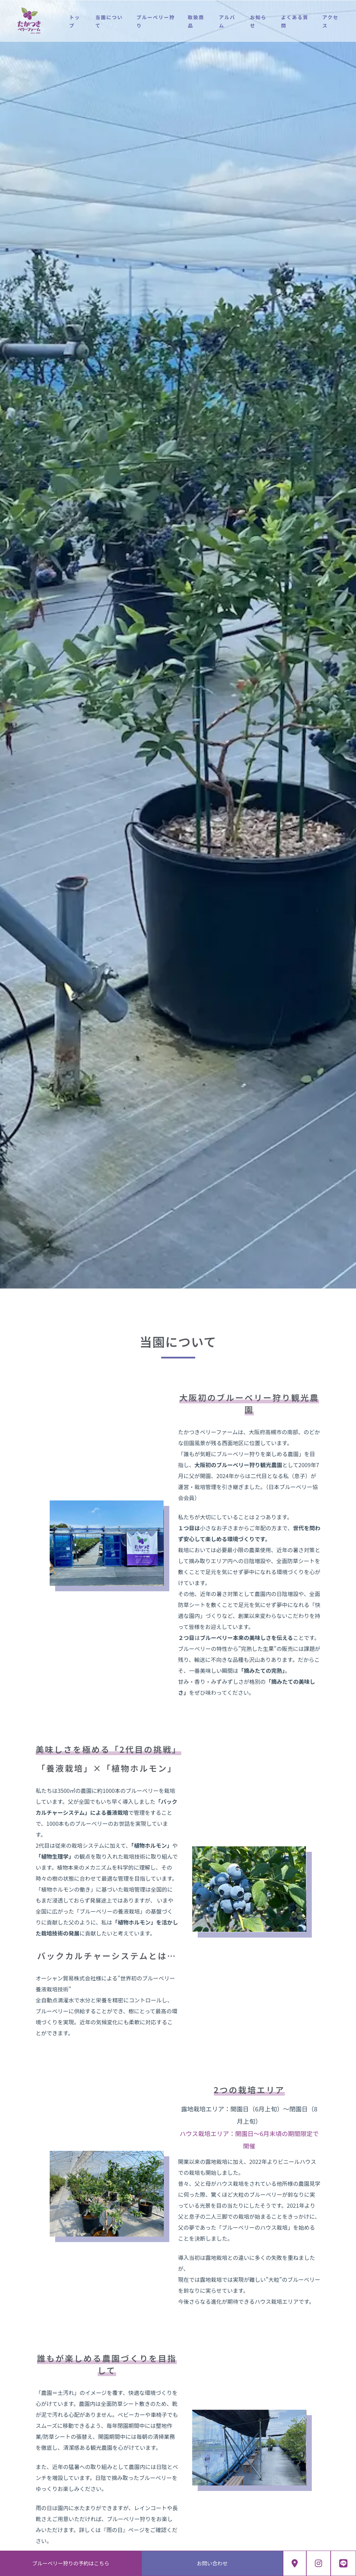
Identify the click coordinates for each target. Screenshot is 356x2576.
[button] (1, 1253)
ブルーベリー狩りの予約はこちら (70, 2563)
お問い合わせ (212, 2563)
